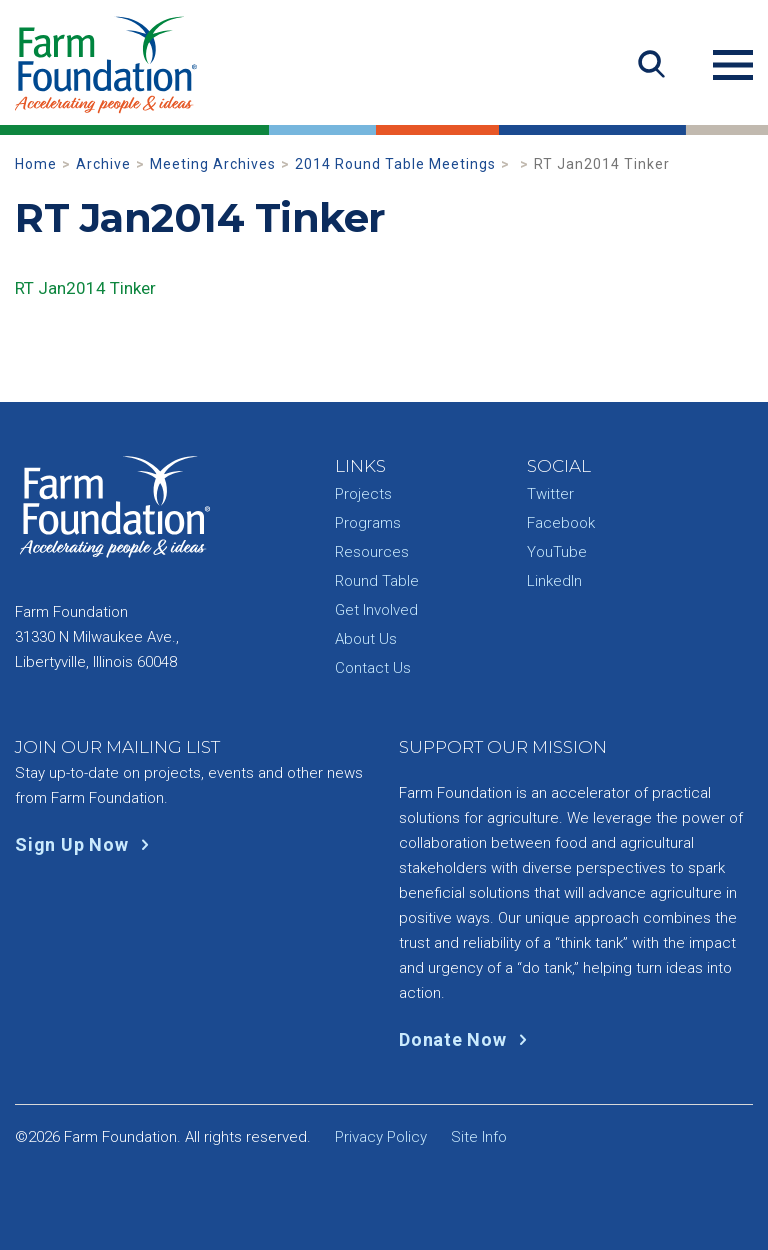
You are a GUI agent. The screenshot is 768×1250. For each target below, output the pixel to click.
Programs (368, 523)
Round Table (377, 581)
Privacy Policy (381, 1137)
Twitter (550, 494)
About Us (366, 639)
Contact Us (373, 668)
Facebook (561, 523)
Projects (363, 494)
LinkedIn (554, 581)
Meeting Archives (213, 164)
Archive (103, 164)
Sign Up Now (86, 844)
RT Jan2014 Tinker (85, 288)
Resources (372, 552)
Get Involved (376, 610)
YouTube (557, 552)
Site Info (479, 1137)
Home (36, 164)
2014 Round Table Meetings (395, 164)
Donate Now (467, 1039)
